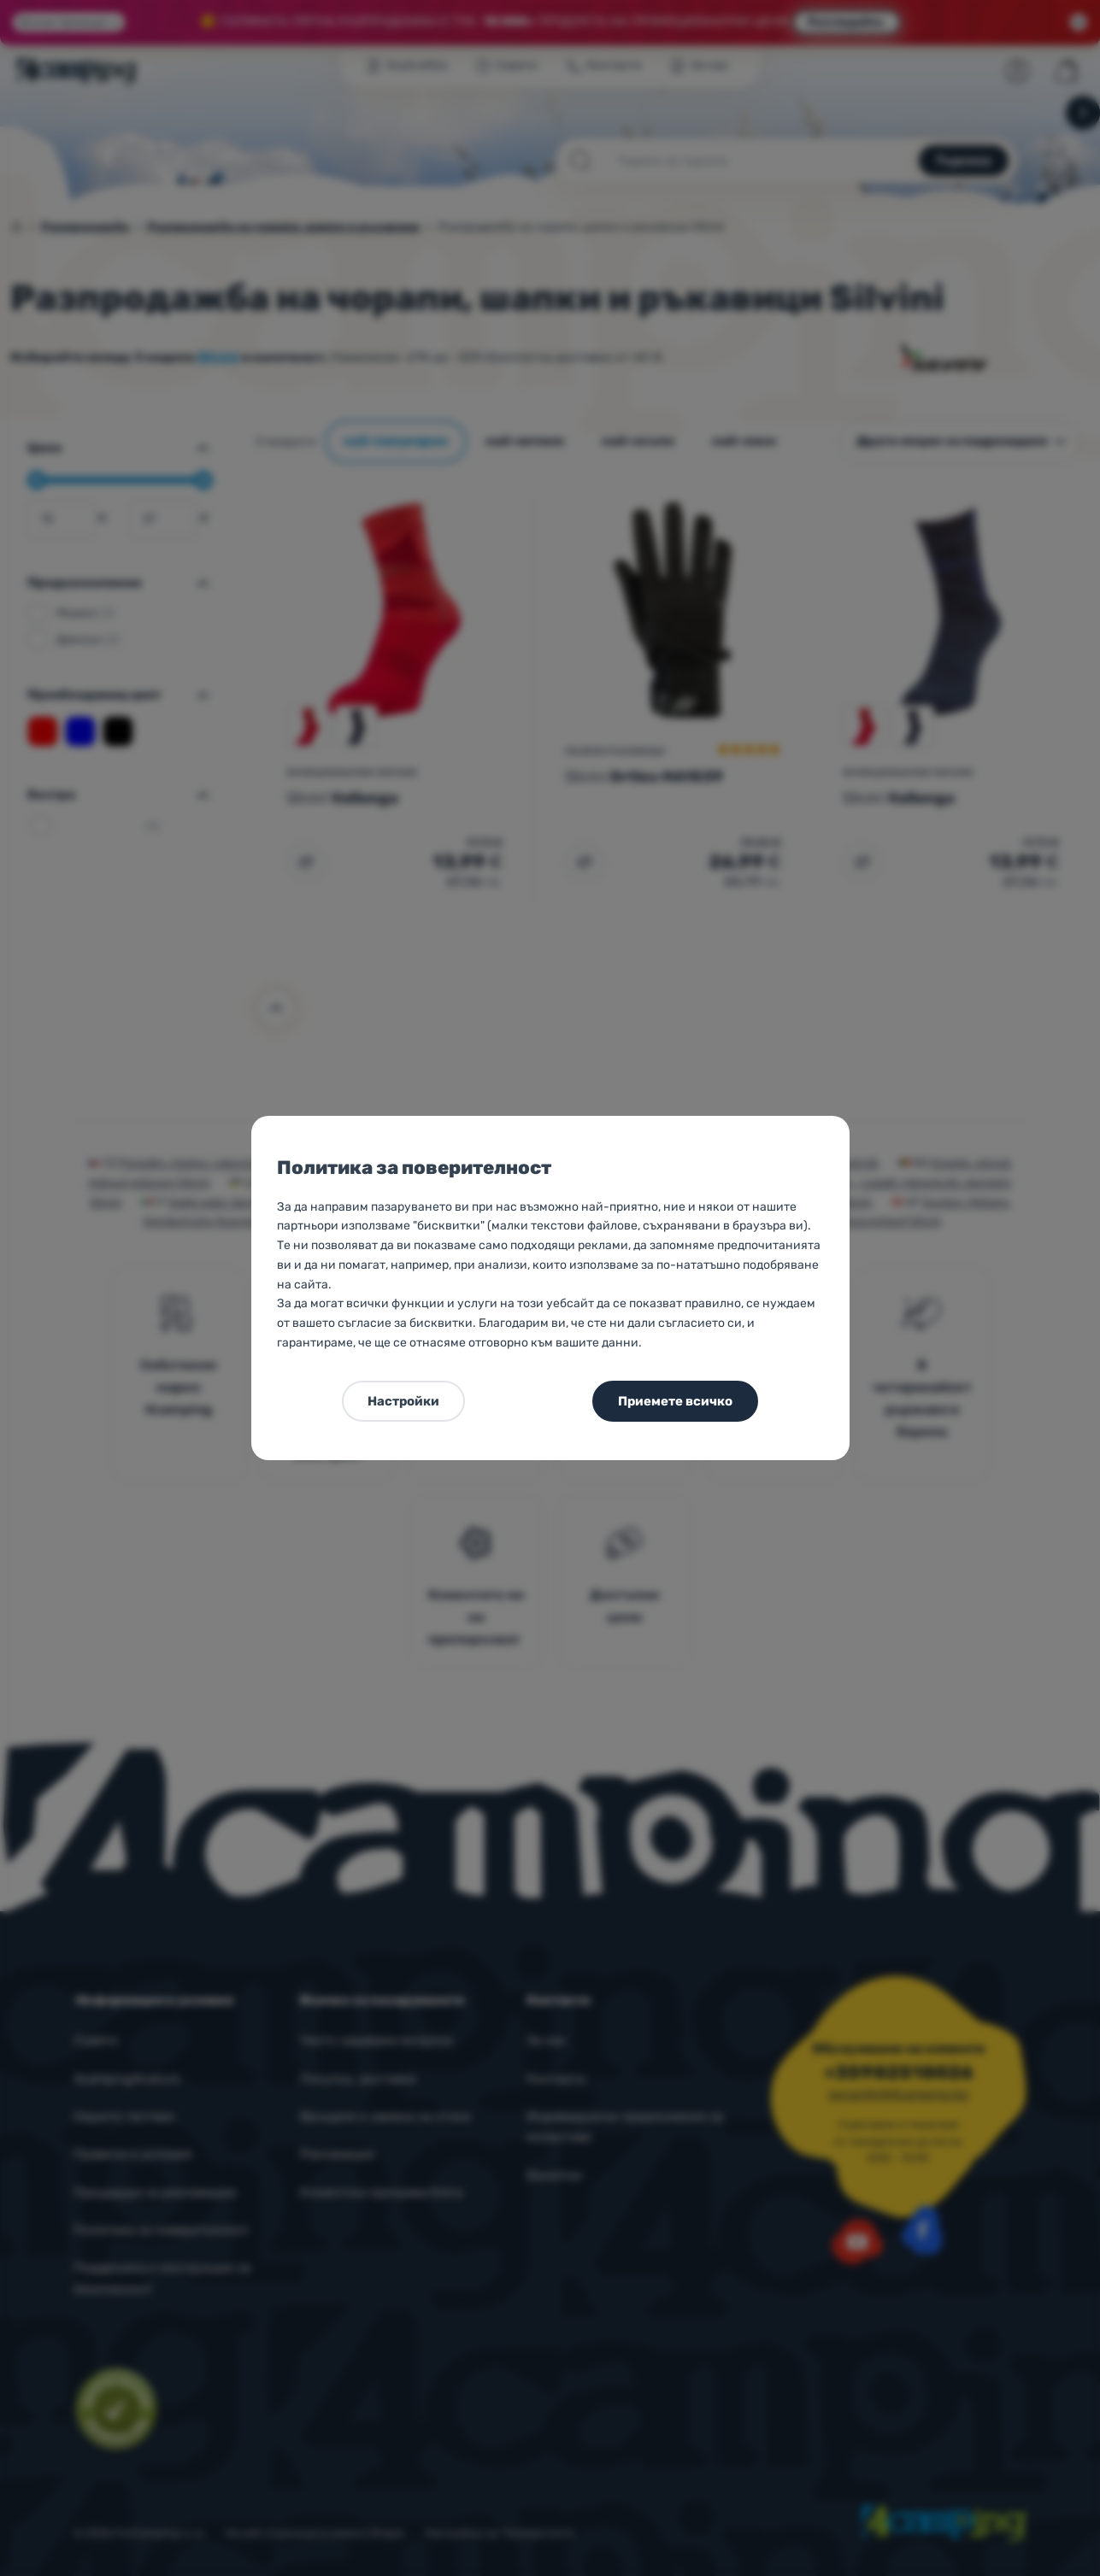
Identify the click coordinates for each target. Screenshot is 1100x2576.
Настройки (403, 1401)
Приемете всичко (675, 1401)
